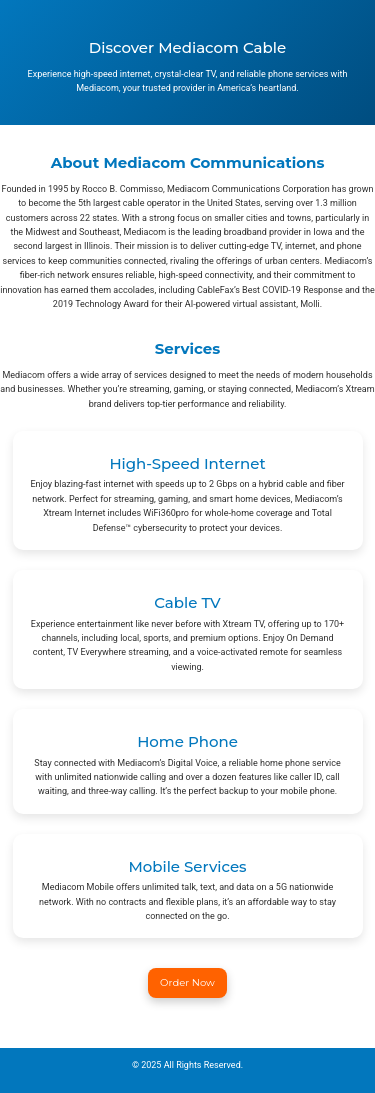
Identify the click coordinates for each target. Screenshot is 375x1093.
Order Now (187, 982)
